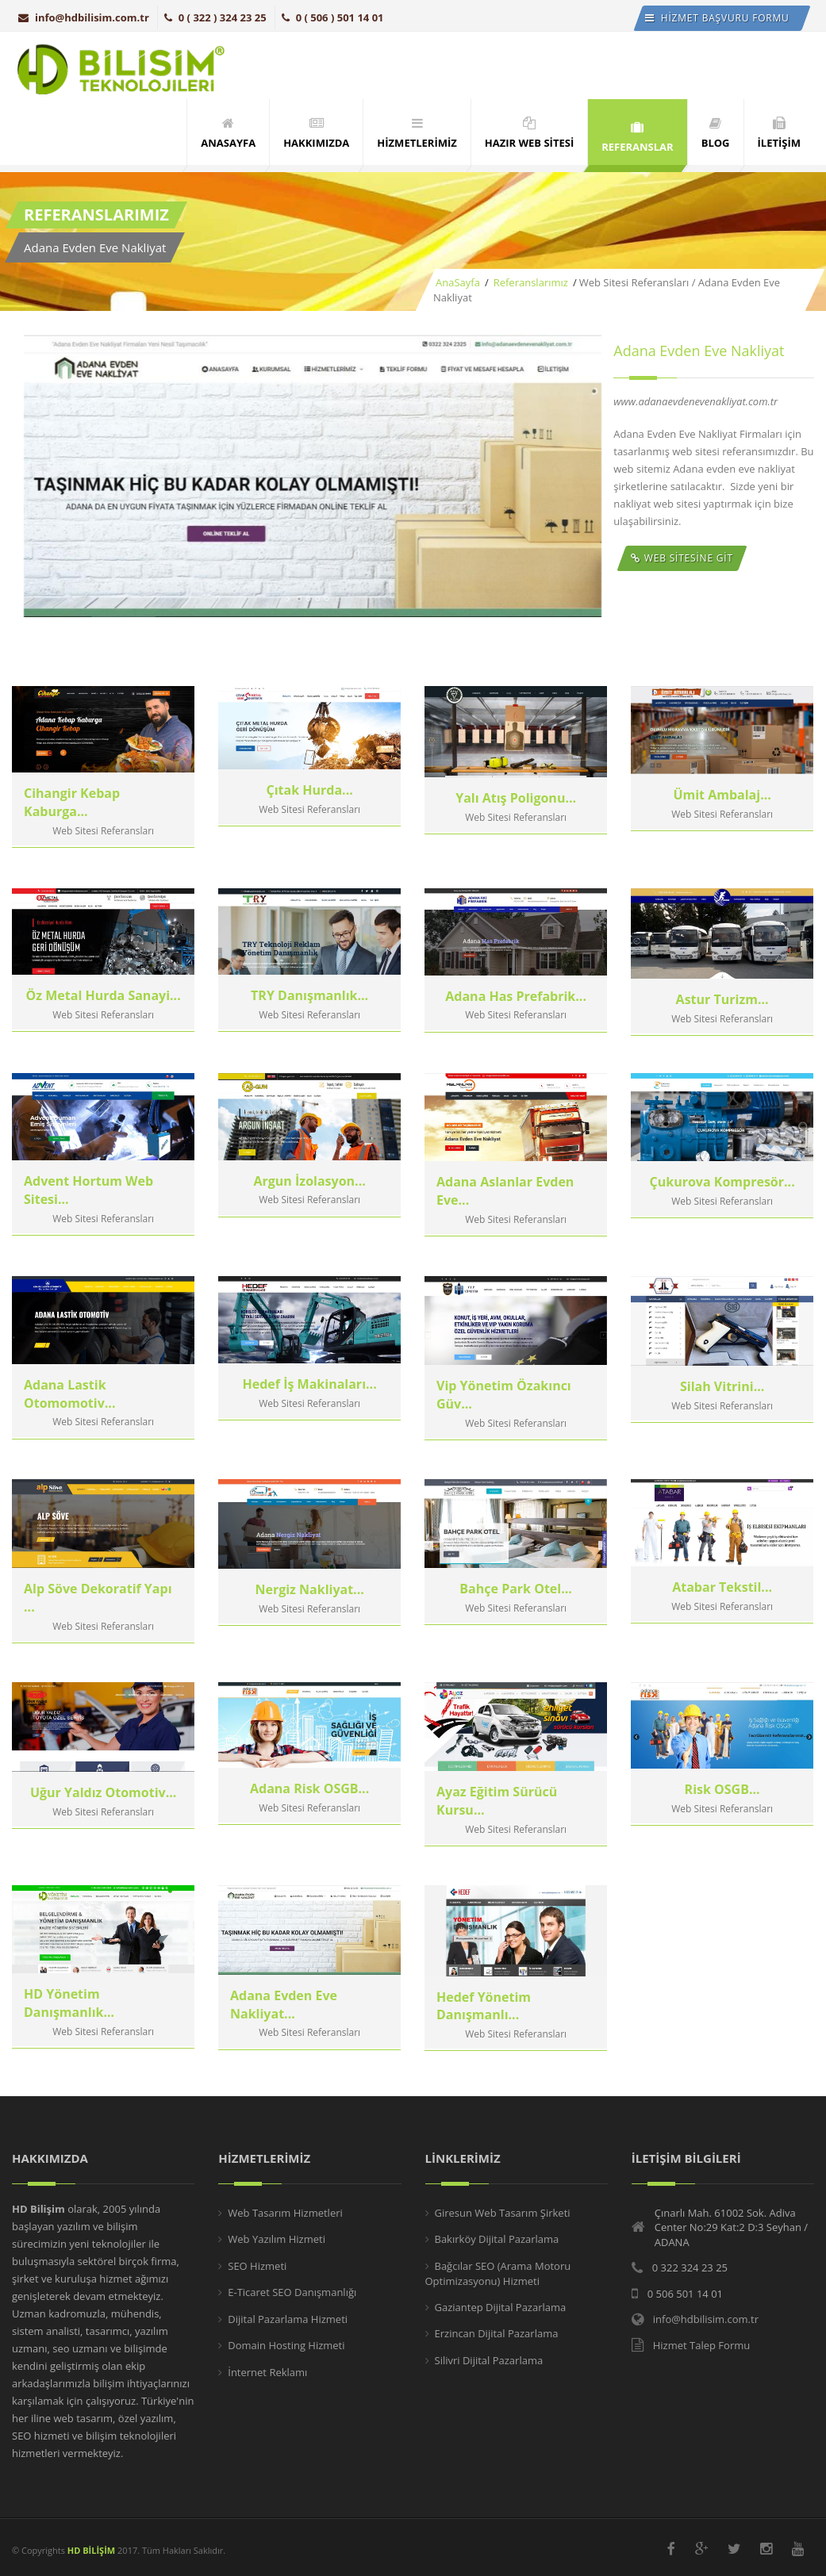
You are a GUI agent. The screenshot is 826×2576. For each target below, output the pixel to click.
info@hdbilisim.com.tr (83, 17)
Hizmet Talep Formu (701, 2345)
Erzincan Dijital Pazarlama (497, 2333)
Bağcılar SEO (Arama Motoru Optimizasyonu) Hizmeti (498, 2274)
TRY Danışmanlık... (309, 1020)
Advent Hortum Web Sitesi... (88, 1214)
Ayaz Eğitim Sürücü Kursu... (496, 1824)
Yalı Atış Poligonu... (515, 818)
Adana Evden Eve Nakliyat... (283, 2027)
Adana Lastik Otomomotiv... (69, 1418)
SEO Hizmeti (257, 2266)
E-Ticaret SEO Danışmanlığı (292, 2292)
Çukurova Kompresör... (722, 1205)
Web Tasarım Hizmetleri (285, 2213)
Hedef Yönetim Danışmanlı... (483, 2027)
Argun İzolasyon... (310, 1205)
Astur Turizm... (722, 1020)
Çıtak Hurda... (309, 818)
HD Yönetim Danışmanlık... (69, 2027)
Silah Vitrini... (722, 1408)
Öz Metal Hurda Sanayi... (103, 1020)
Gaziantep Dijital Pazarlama (501, 2307)
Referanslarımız (530, 282)
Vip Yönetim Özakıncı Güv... (503, 1418)
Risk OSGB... (722, 1814)
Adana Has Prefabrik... (515, 1020)
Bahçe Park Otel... (515, 1611)
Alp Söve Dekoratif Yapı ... (98, 1621)
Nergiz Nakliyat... (309, 1611)
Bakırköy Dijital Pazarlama (497, 2239)
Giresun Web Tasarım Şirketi (503, 2213)
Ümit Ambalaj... (721, 818)
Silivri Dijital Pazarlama (489, 2360)
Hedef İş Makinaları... (310, 1408)
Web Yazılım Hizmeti (276, 2239)
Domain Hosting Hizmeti (286, 2345)
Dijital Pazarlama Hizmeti (288, 2319)
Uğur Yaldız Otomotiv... (103, 1814)
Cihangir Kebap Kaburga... (72, 827)
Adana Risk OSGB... (309, 1814)
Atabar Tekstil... (722, 1611)
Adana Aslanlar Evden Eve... (505, 1214)
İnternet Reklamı (267, 2372)
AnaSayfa (458, 282)
